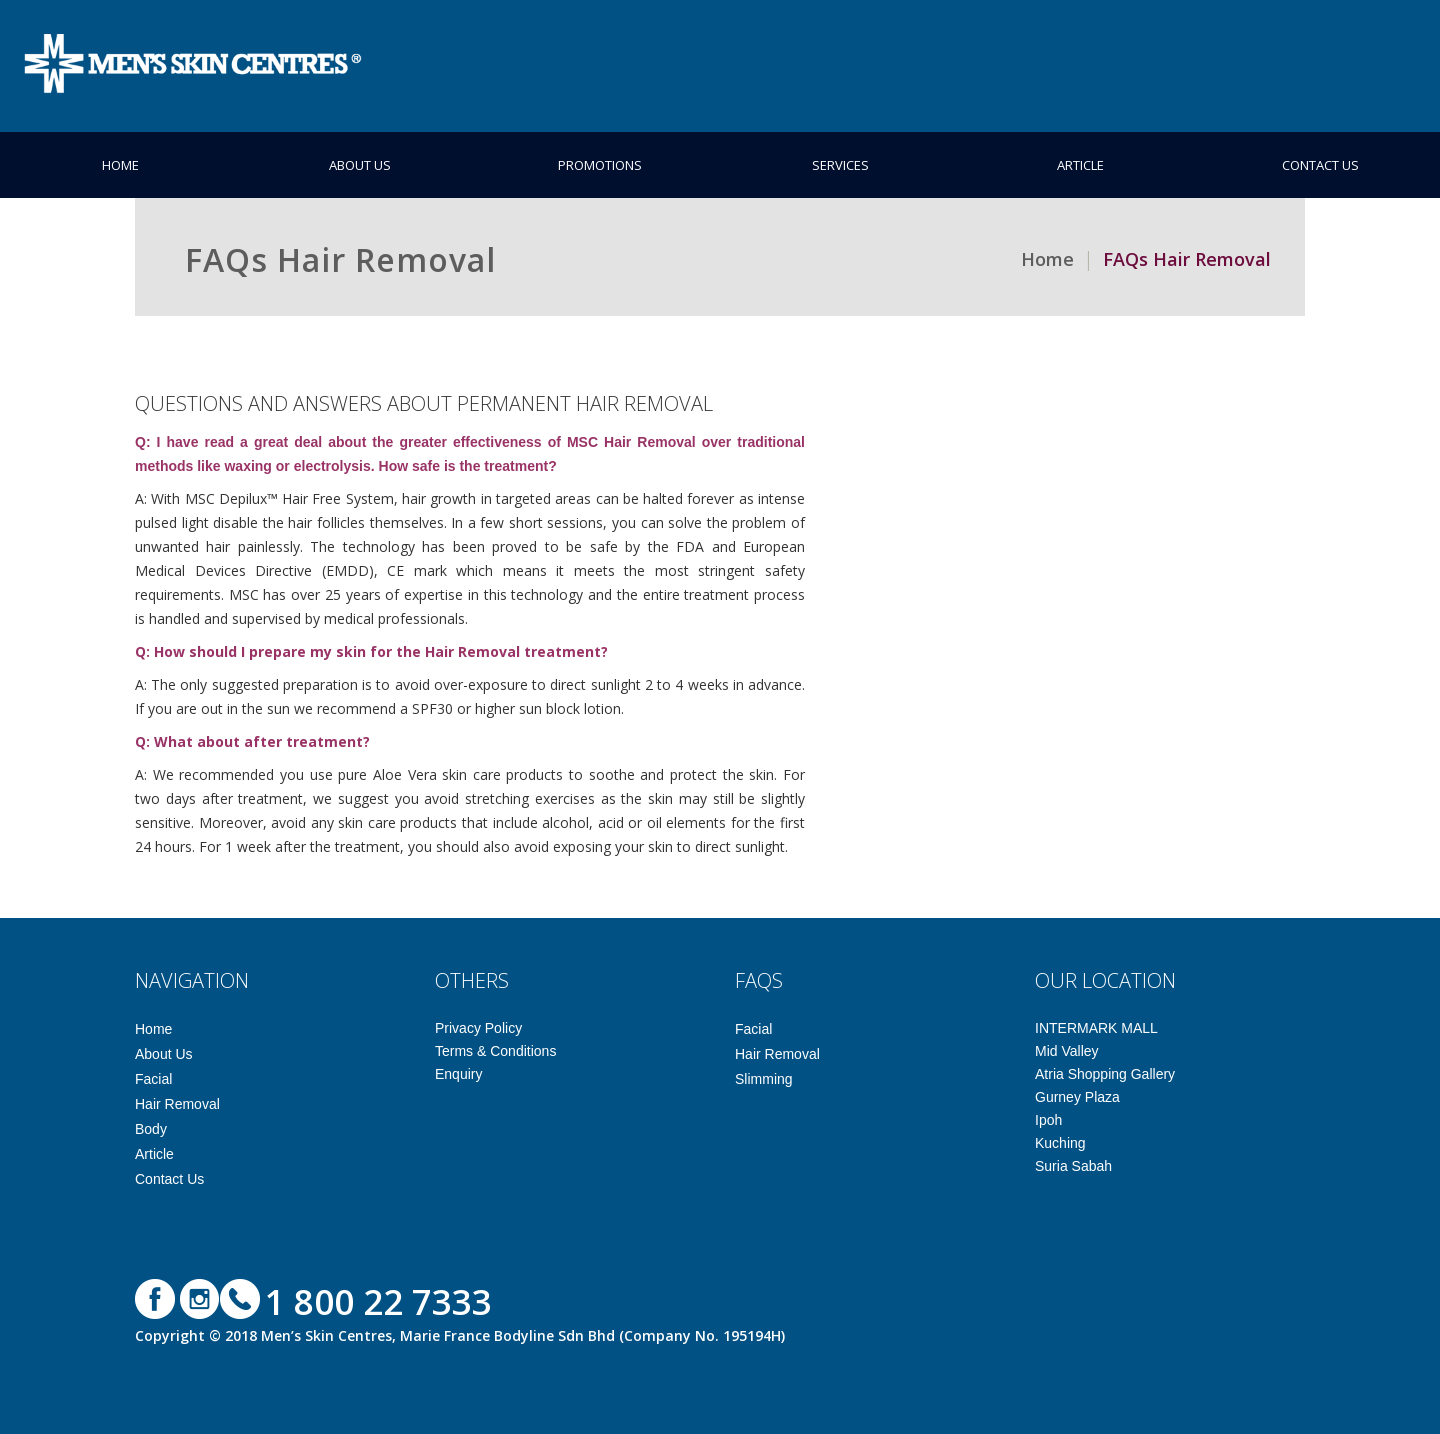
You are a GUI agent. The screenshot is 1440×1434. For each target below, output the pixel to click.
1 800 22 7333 (378, 1301)
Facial (153, 1079)
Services (840, 165)
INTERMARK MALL (1096, 1028)
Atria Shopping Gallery (1105, 1074)
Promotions (600, 165)
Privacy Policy (478, 1028)
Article (1080, 165)
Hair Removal (177, 1104)
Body (151, 1129)
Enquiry (458, 1074)
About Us (360, 165)
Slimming (764, 1079)
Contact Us (1320, 165)
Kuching (1060, 1143)
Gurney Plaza (1077, 1097)
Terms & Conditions (495, 1051)
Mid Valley (1067, 1051)
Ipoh (1048, 1120)
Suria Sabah (1073, 1166)
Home (120, 165)
